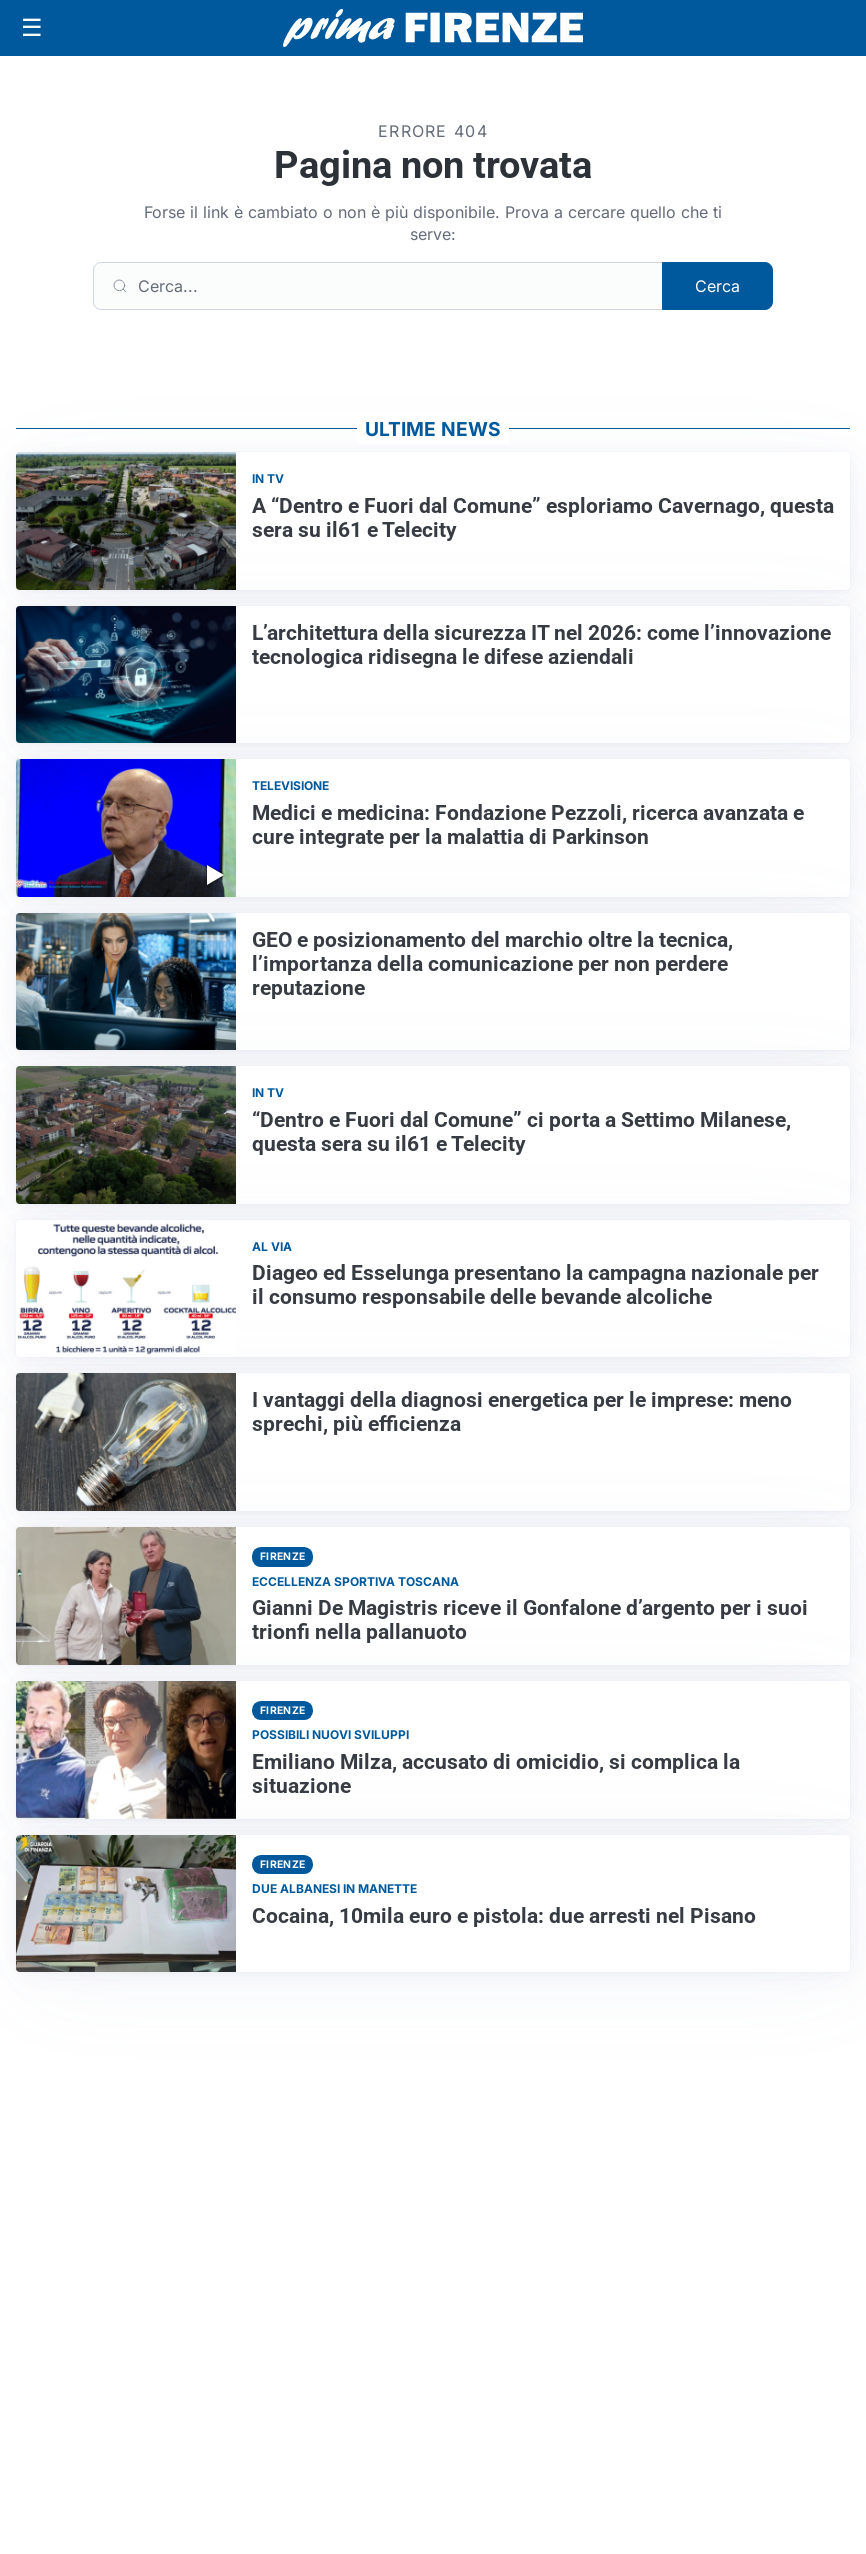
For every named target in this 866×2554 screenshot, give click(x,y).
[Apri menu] (32, 28)
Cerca (717, 286)
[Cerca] (378, 286)
